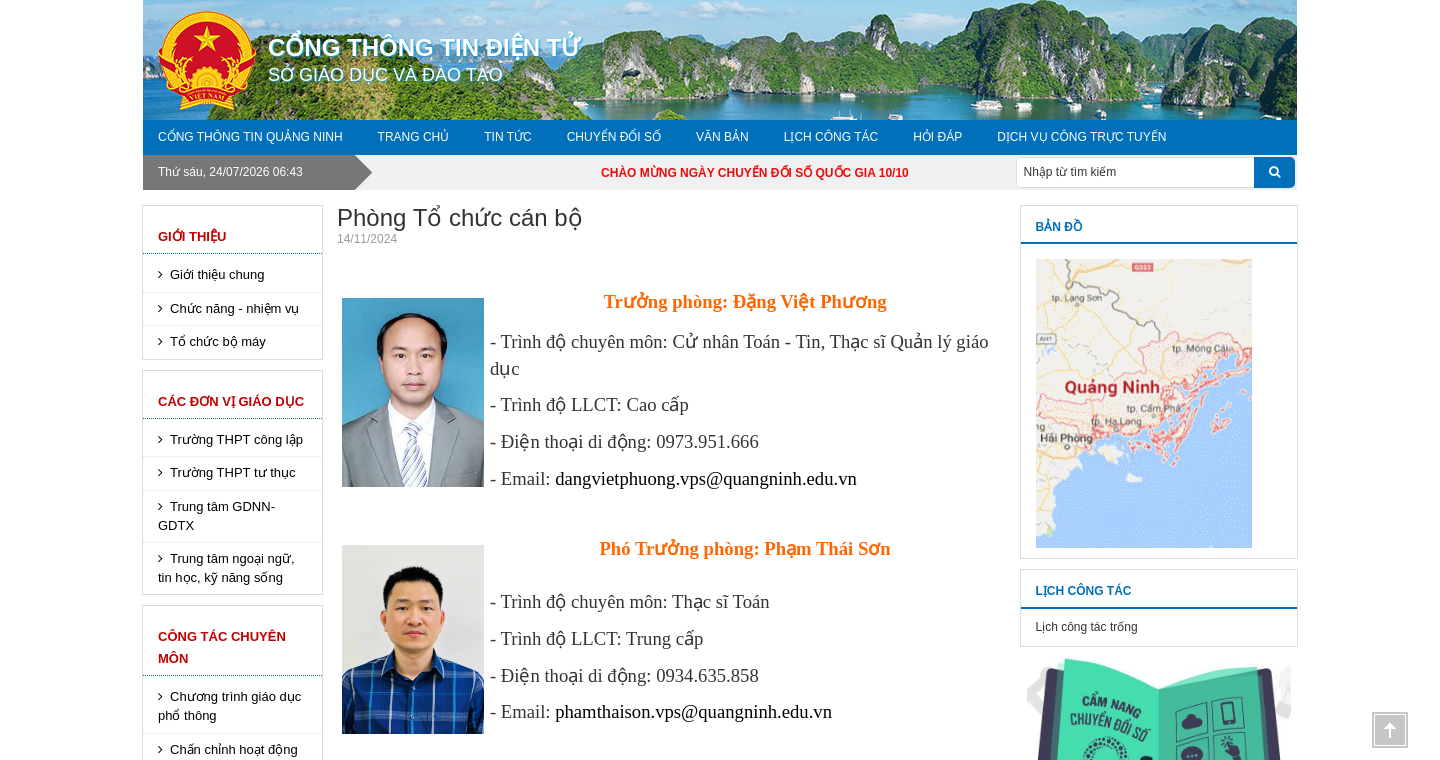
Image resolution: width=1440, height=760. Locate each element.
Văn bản (722, 137)
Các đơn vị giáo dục (231, 401)
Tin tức (507, 137)
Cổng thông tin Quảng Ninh (250, 137)
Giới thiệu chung (217, 274)
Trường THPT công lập (236, 439)
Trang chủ (414, 137)
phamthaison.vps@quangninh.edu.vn (693, 711)
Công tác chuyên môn (222, 647)
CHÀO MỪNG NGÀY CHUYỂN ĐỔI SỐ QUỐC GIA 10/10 (778, 173)
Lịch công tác (831, 137)
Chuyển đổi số (614, 137)
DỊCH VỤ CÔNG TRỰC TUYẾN (1081, 137)
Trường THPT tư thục (233, 472)
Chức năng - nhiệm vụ (235, 308)
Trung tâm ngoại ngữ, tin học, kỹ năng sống (226, 568)
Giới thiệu (192, 236)
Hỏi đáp (937, 137)
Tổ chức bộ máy (218, 341)
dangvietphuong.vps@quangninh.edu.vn (706, 478)
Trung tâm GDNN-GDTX (216, 516)
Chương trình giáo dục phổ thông (229, 706)
